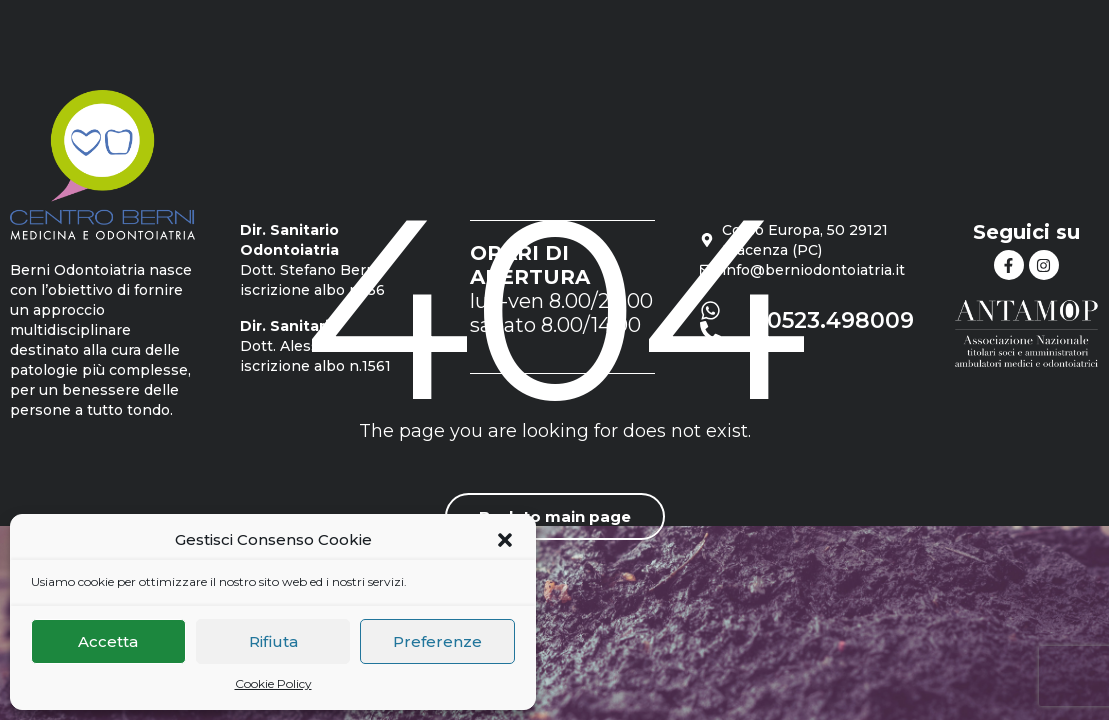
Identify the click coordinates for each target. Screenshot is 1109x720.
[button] (505, 540)
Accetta (108, 641)
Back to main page (555, 516)
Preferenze (437, 641)
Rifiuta (273, 641)
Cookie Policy (273, 683)
